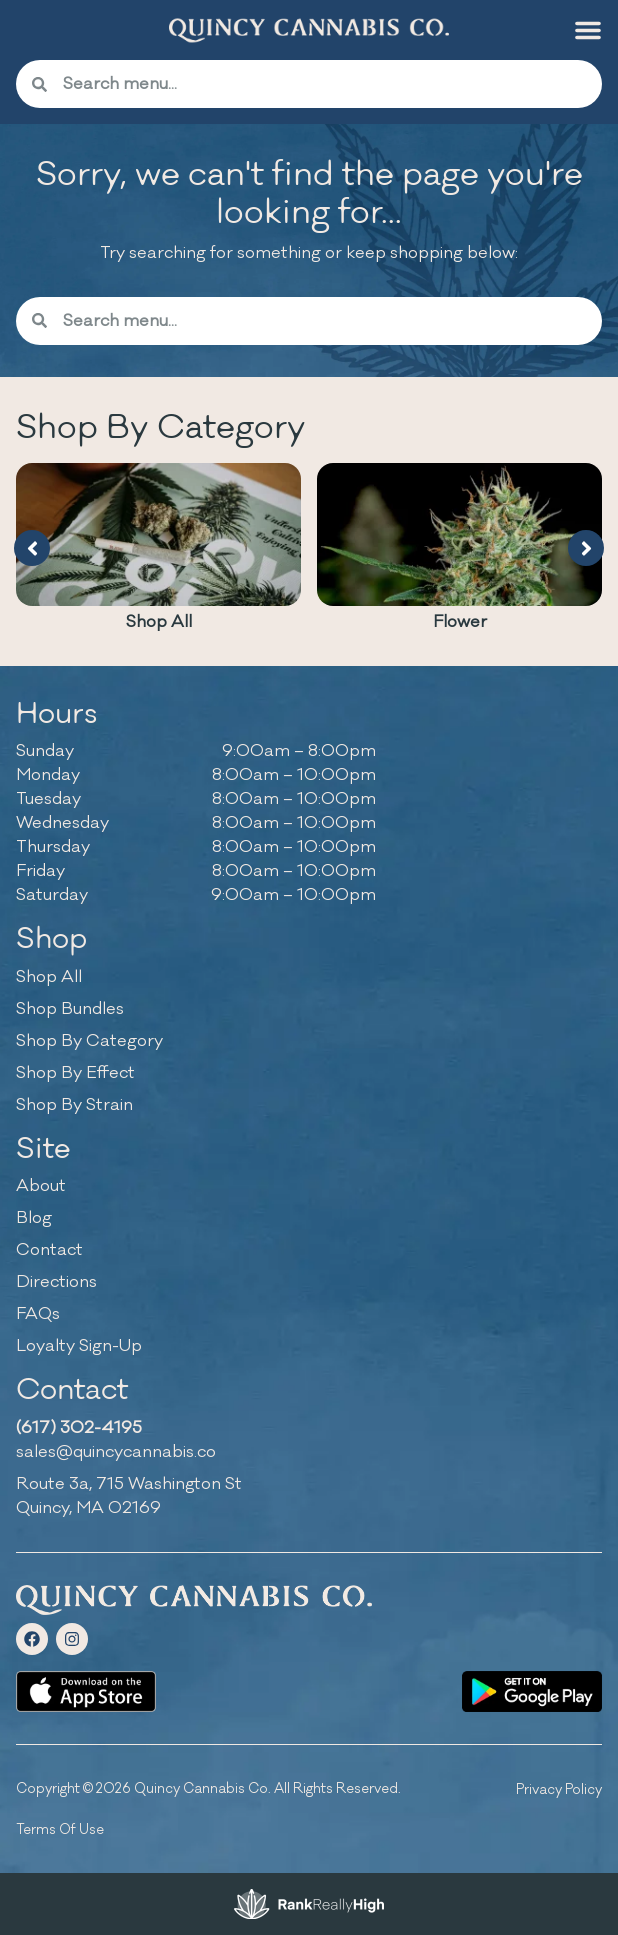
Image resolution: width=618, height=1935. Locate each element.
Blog (34, 1218)
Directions (56, 1282)
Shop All (159, 622)
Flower (460, 622)
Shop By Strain (74, 1105)
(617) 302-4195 (79, 1428)
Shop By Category (89, 1041)
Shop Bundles (70, 1009)
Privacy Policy (559, 1789)
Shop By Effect (75, 1073)
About (41, 1186)
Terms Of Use (60, 1829)
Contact (49, 1250)
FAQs (38, 1314)
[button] (588, 30)
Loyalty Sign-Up (79, 1346)
